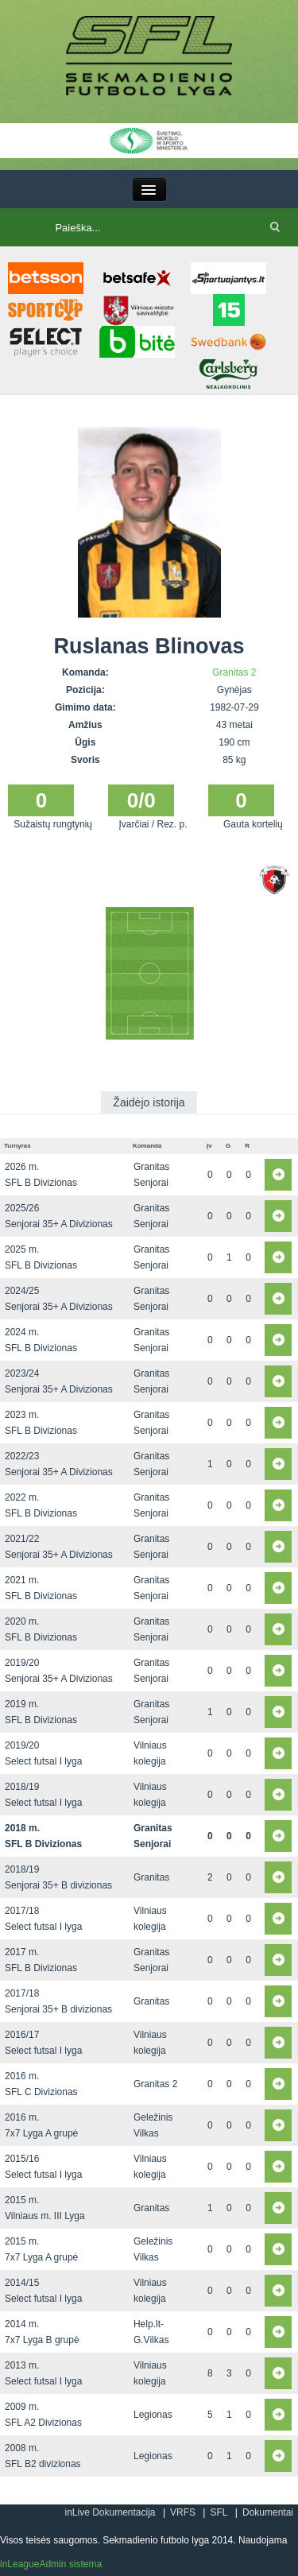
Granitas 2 (234, 672)
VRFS (182, 2512)
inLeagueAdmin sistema (51, 2564)
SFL (218, 2512)
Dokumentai (267, 2512)
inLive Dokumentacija (109, 2512)
